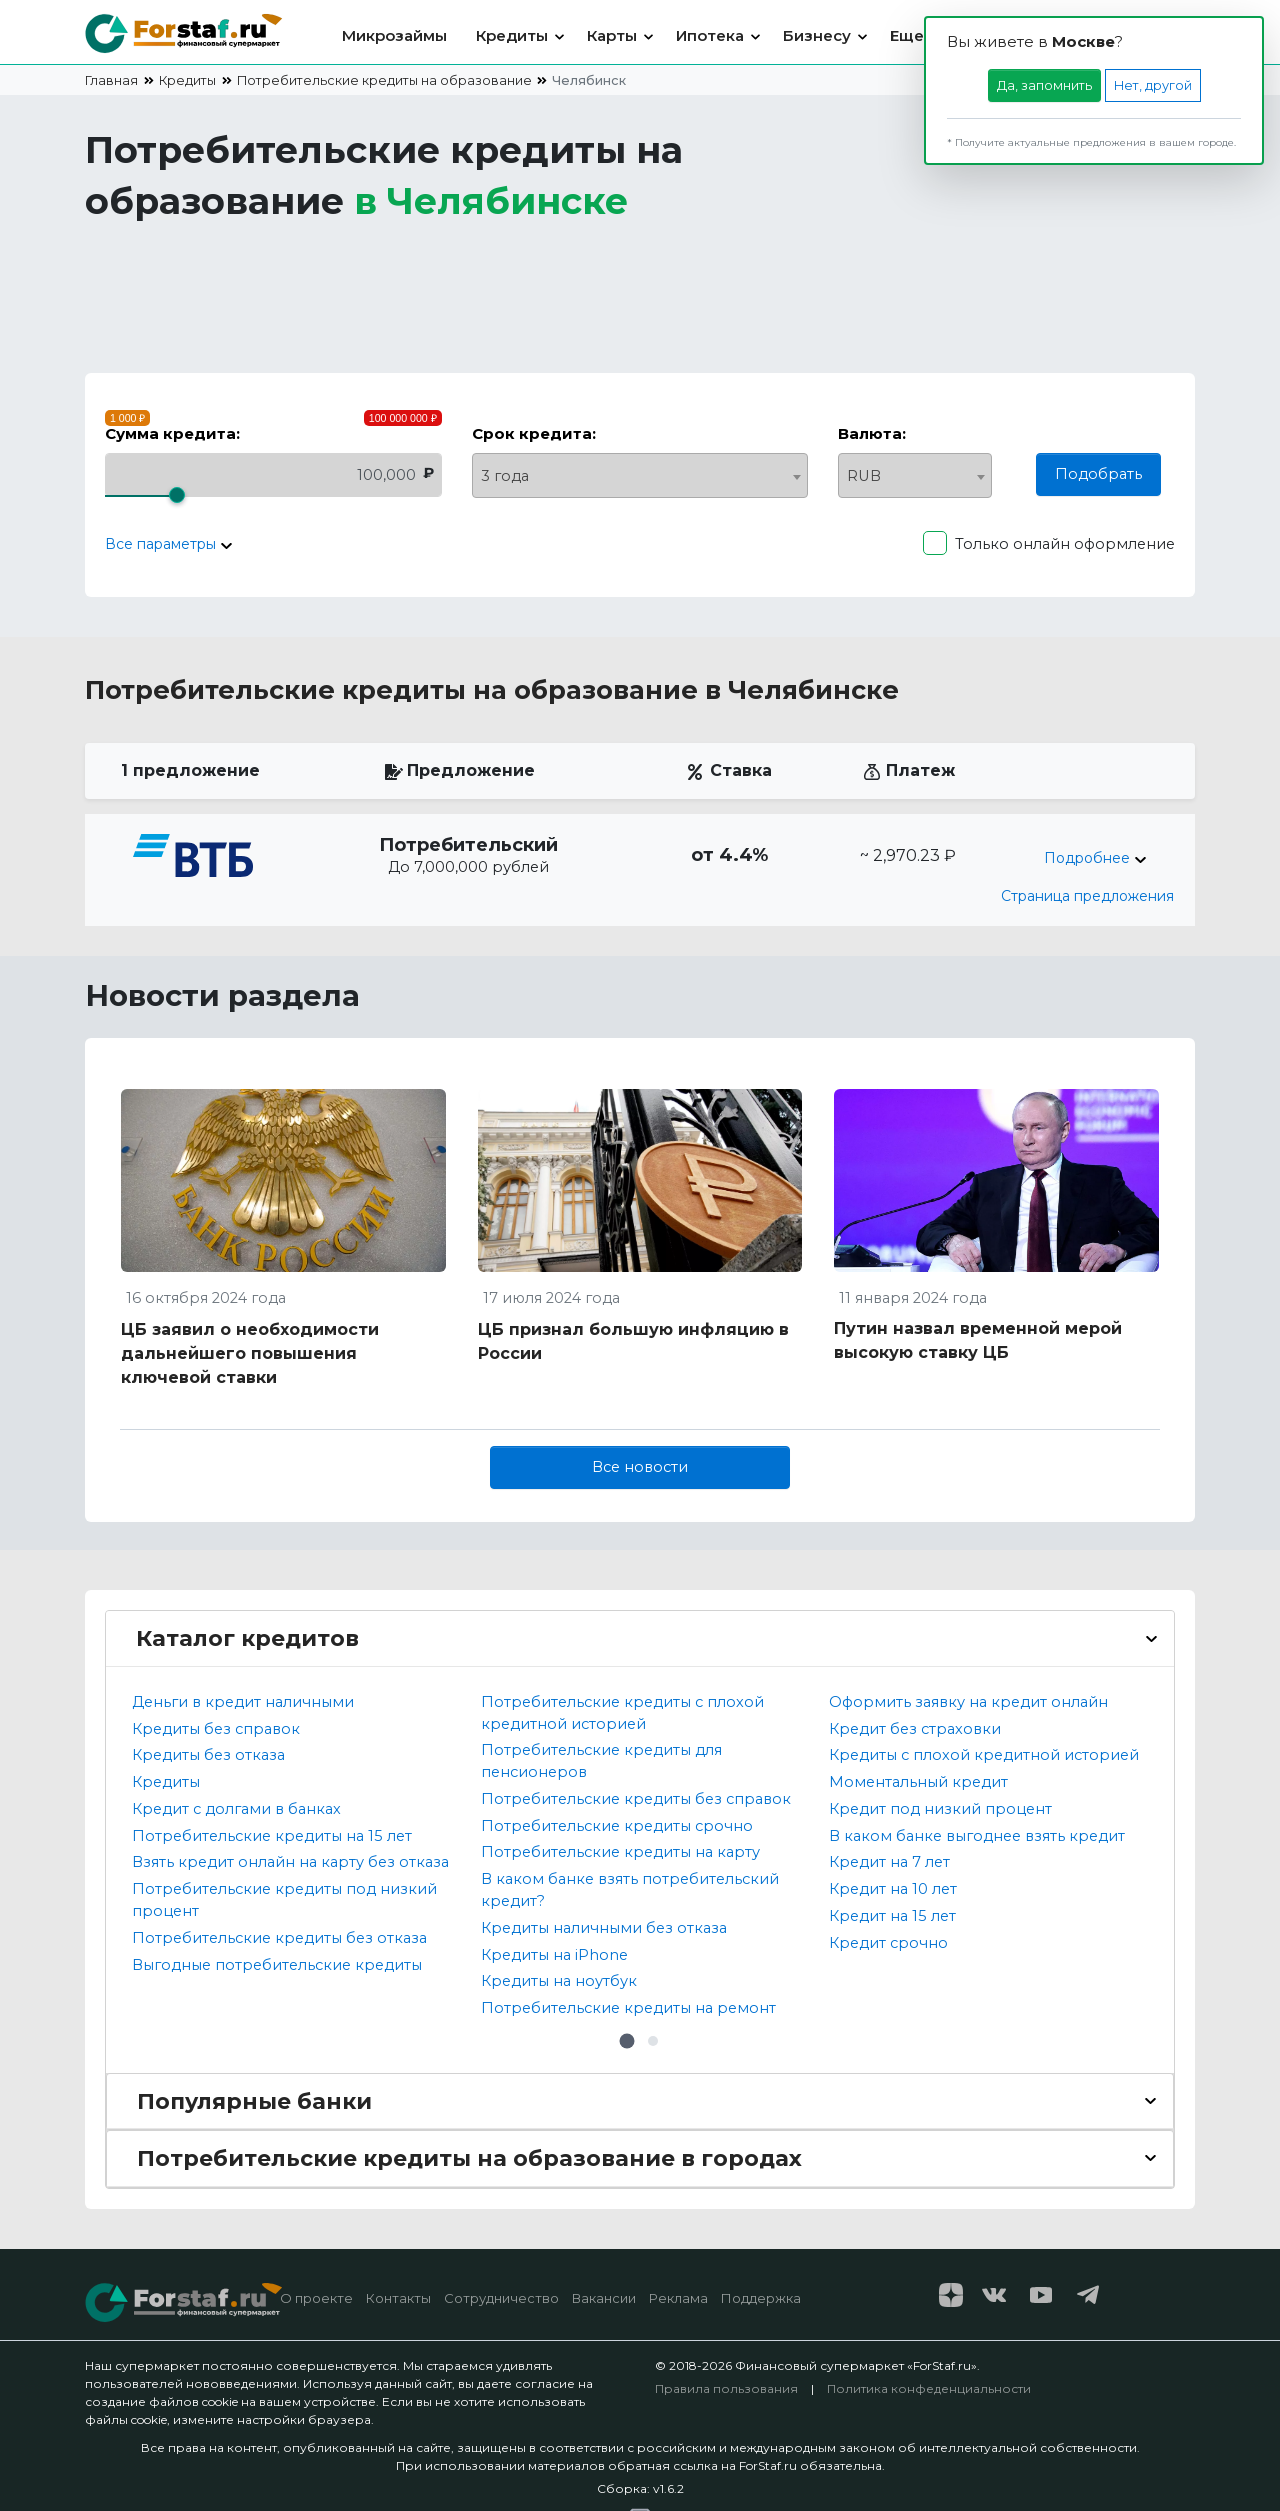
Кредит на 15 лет (892, 1916)
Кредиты (512, 35)
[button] (627, 2041)
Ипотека (710, 35)
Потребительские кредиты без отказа (279, 1938)
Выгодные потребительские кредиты (277, 1965)
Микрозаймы (394, 35)
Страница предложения (1087, 896)
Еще (907, 35)
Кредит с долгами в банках (236, 1809)
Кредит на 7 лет (889, 1862)
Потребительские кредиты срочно (617, 1826)
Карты (612, 35)
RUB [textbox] (864, 476)
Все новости (640, 1467)
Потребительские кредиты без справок (636, 1799)
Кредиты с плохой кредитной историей (984, 1755)
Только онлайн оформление (1065, 544)
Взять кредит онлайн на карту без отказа (290, 1862)
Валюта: (872, 433)
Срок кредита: (534, 433)
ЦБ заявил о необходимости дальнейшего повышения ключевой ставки (250, 1353)
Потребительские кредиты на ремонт (628, 2008)
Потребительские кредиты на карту (620, 1852)
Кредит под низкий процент (940, 1809)
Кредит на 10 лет (893, 1889)
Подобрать (1098, 474)
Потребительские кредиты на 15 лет (272, 1836)
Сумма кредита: (172, 433)
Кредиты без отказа (208, 1755)
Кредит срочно (888, 1943)
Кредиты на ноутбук (559, 1981)
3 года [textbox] (505, 476)
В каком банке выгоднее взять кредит (977, 1836)
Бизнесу (817, 35)
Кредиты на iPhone (554, 1955)
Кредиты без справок (216, 1729)
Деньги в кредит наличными (243, 1702)
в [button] (491, 201)
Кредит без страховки (915, 1729)
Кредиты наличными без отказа (604, 1928)
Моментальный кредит (918, 1782)
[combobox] (640, 475)
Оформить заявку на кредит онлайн (968, 1702)
